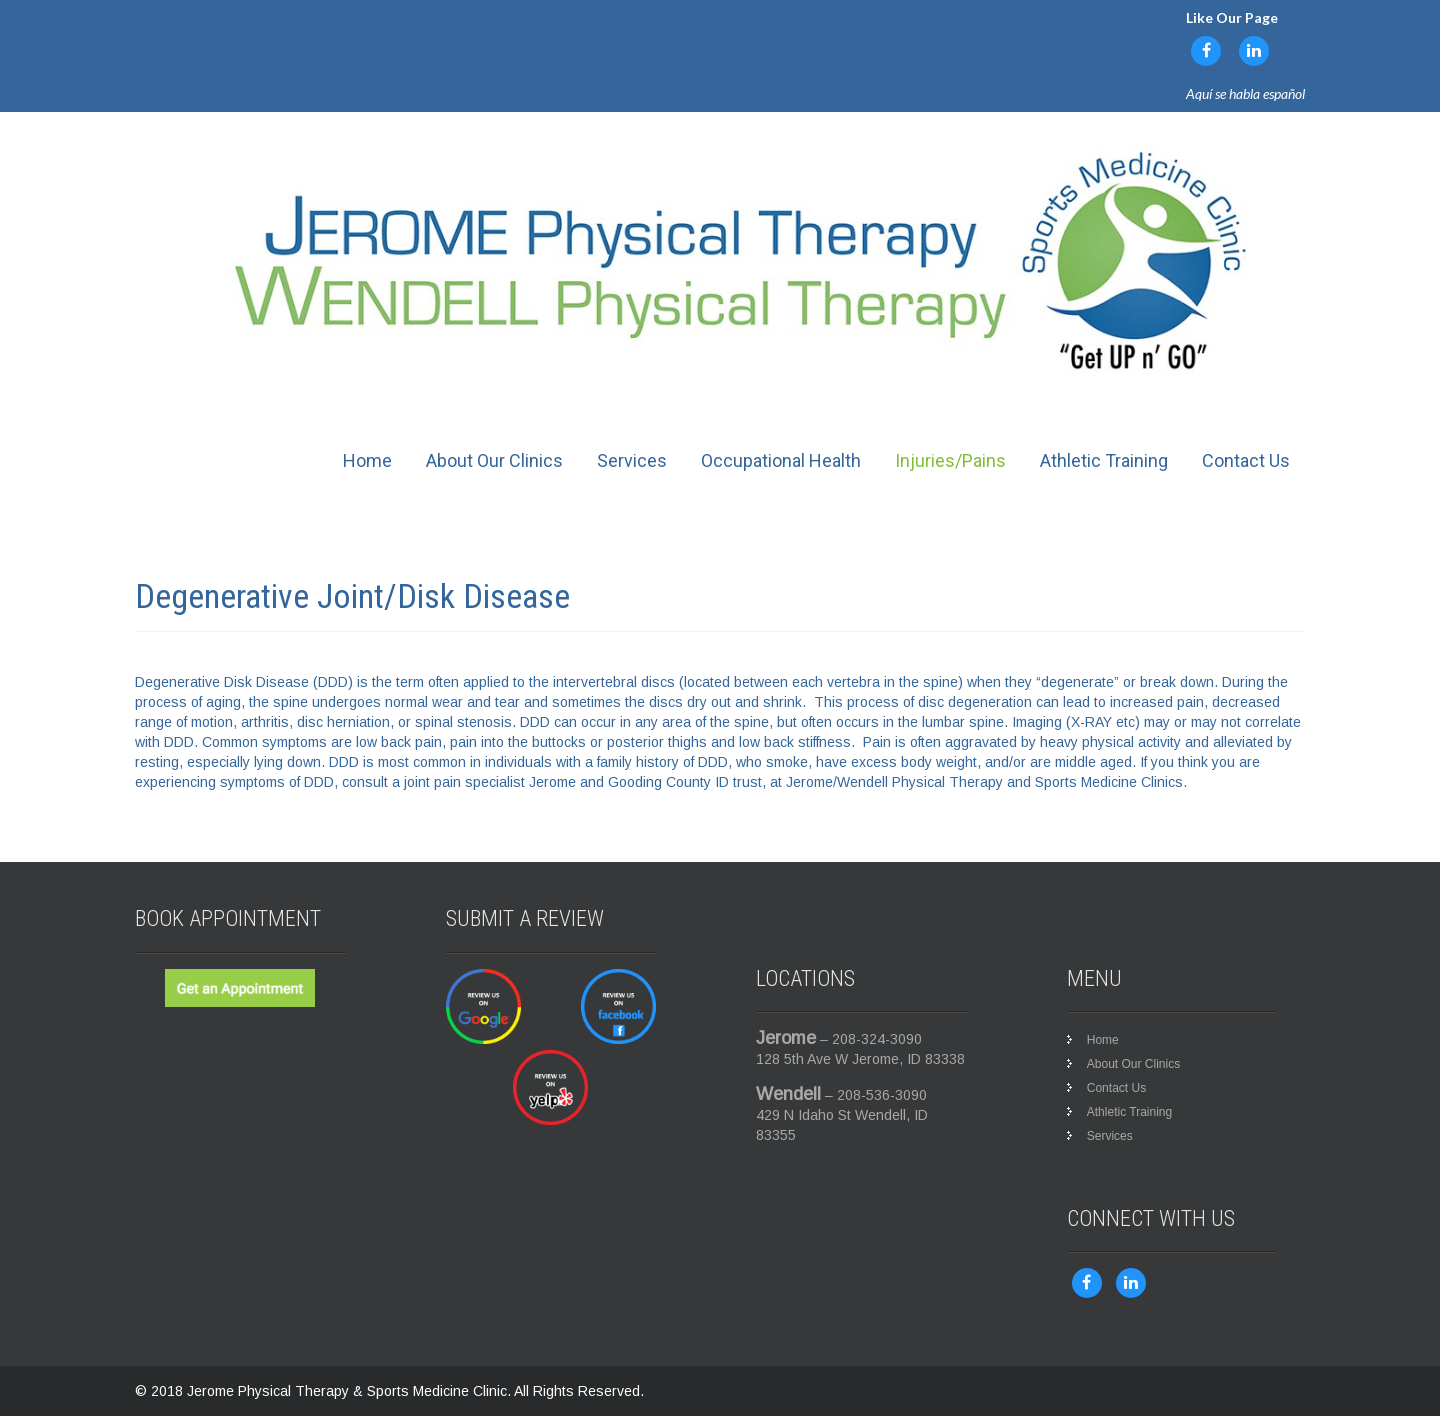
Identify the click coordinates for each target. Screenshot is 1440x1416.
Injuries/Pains (950, 460)
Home (367, 460)
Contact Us (1246, 460)
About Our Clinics (494, 460)
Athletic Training (1104, 460)
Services (632, 460)
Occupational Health (781, 460)
